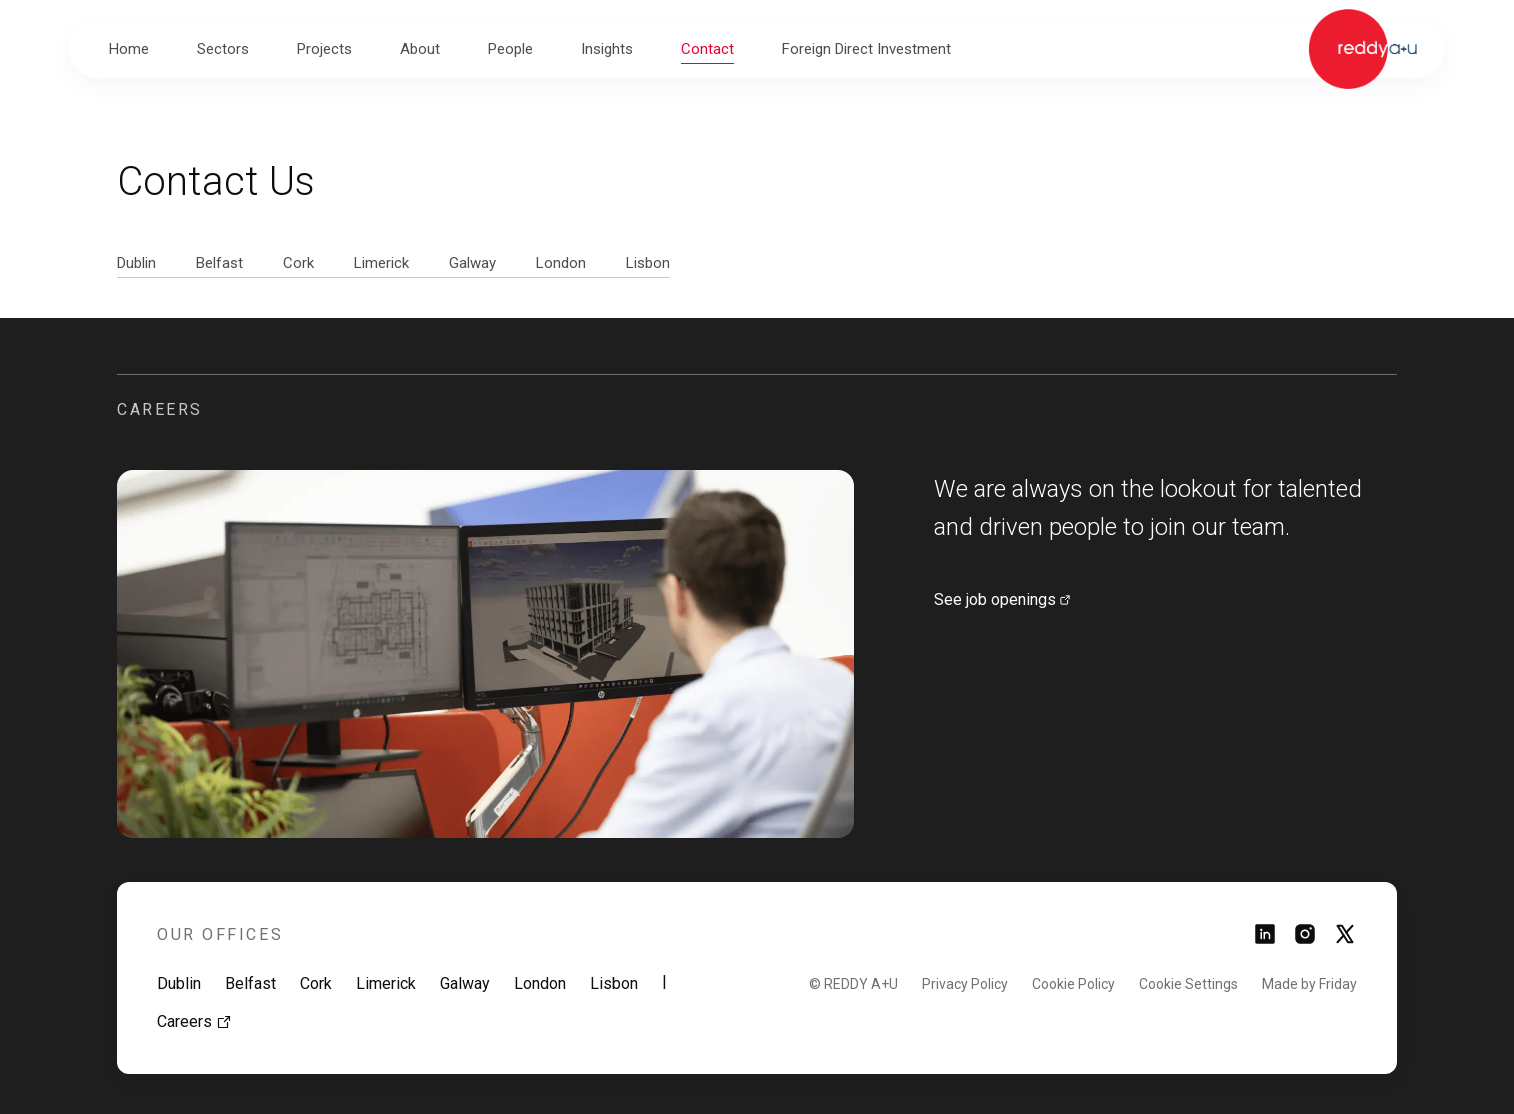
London (540, 983)
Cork (316, 983)
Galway (465, 983)
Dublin (179, 983)
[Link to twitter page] (1345, 940)
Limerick (386, 983)
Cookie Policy (1073, 984)
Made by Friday (1309, 984)
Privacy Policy (965, 984)
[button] (223, 49)
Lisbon (614, 983)
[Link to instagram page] (1305, 940)
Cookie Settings (1188, 984)
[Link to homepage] (1362, 49)
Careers (194, 1021)
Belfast (250, 983)
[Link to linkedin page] (1265, 940)
